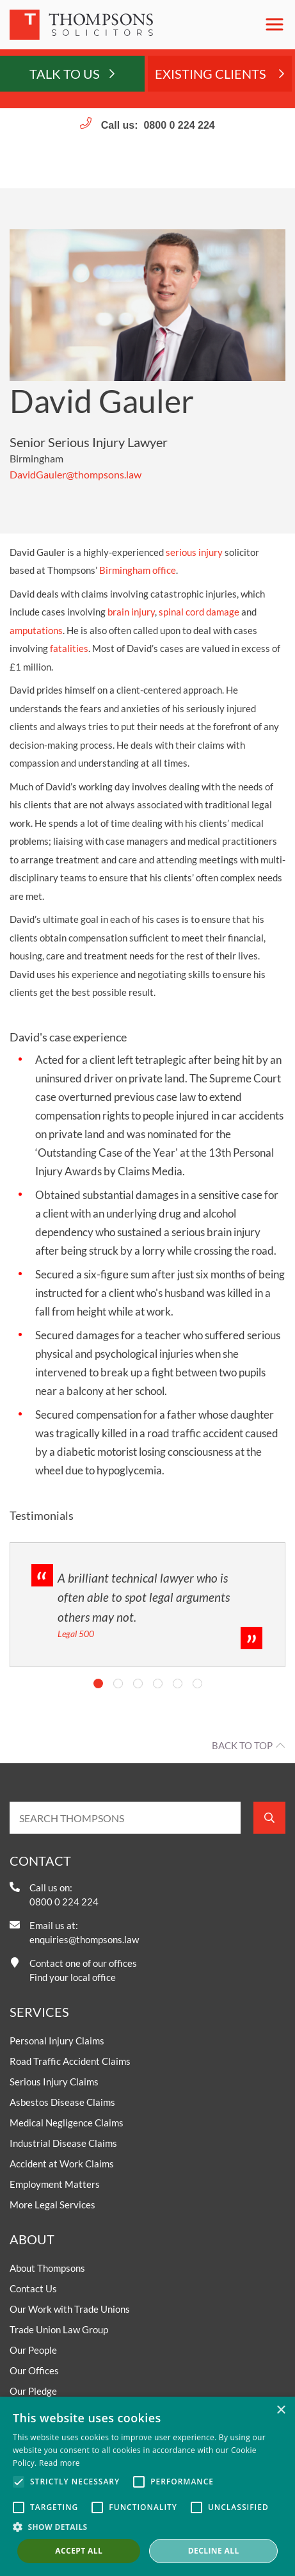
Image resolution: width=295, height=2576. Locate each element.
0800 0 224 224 (178, 125)
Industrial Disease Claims (63, 2143)
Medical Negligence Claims (67, 2122)
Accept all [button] (78, 2550)
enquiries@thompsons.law (84, 1939)
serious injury (194, 552)
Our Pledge (33, 2391)
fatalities (69, 648)
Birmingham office (137, 570)
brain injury (131, 611)
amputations (36, 630)
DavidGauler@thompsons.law (75, 474)
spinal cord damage (199, 611)
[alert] (147, 2486)
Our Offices (34, 2370)
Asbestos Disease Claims (62, 2102)
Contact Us (33, 2288)
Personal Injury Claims (57, 2040)
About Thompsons (47, 2268)
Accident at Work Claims (62, 2163)
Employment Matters (55, 2184)
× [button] (280, 2410)
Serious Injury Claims (54, 2081)
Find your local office (72, 1977)
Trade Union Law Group (59, 2329)
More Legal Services (52, 2204)
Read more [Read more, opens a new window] (59, 2463)
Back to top (242, 1745)
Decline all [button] (213, 2550)
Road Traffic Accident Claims (70, 2061)
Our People (33, 2350)
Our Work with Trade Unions (70, 2309)
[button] (147, 2526)
